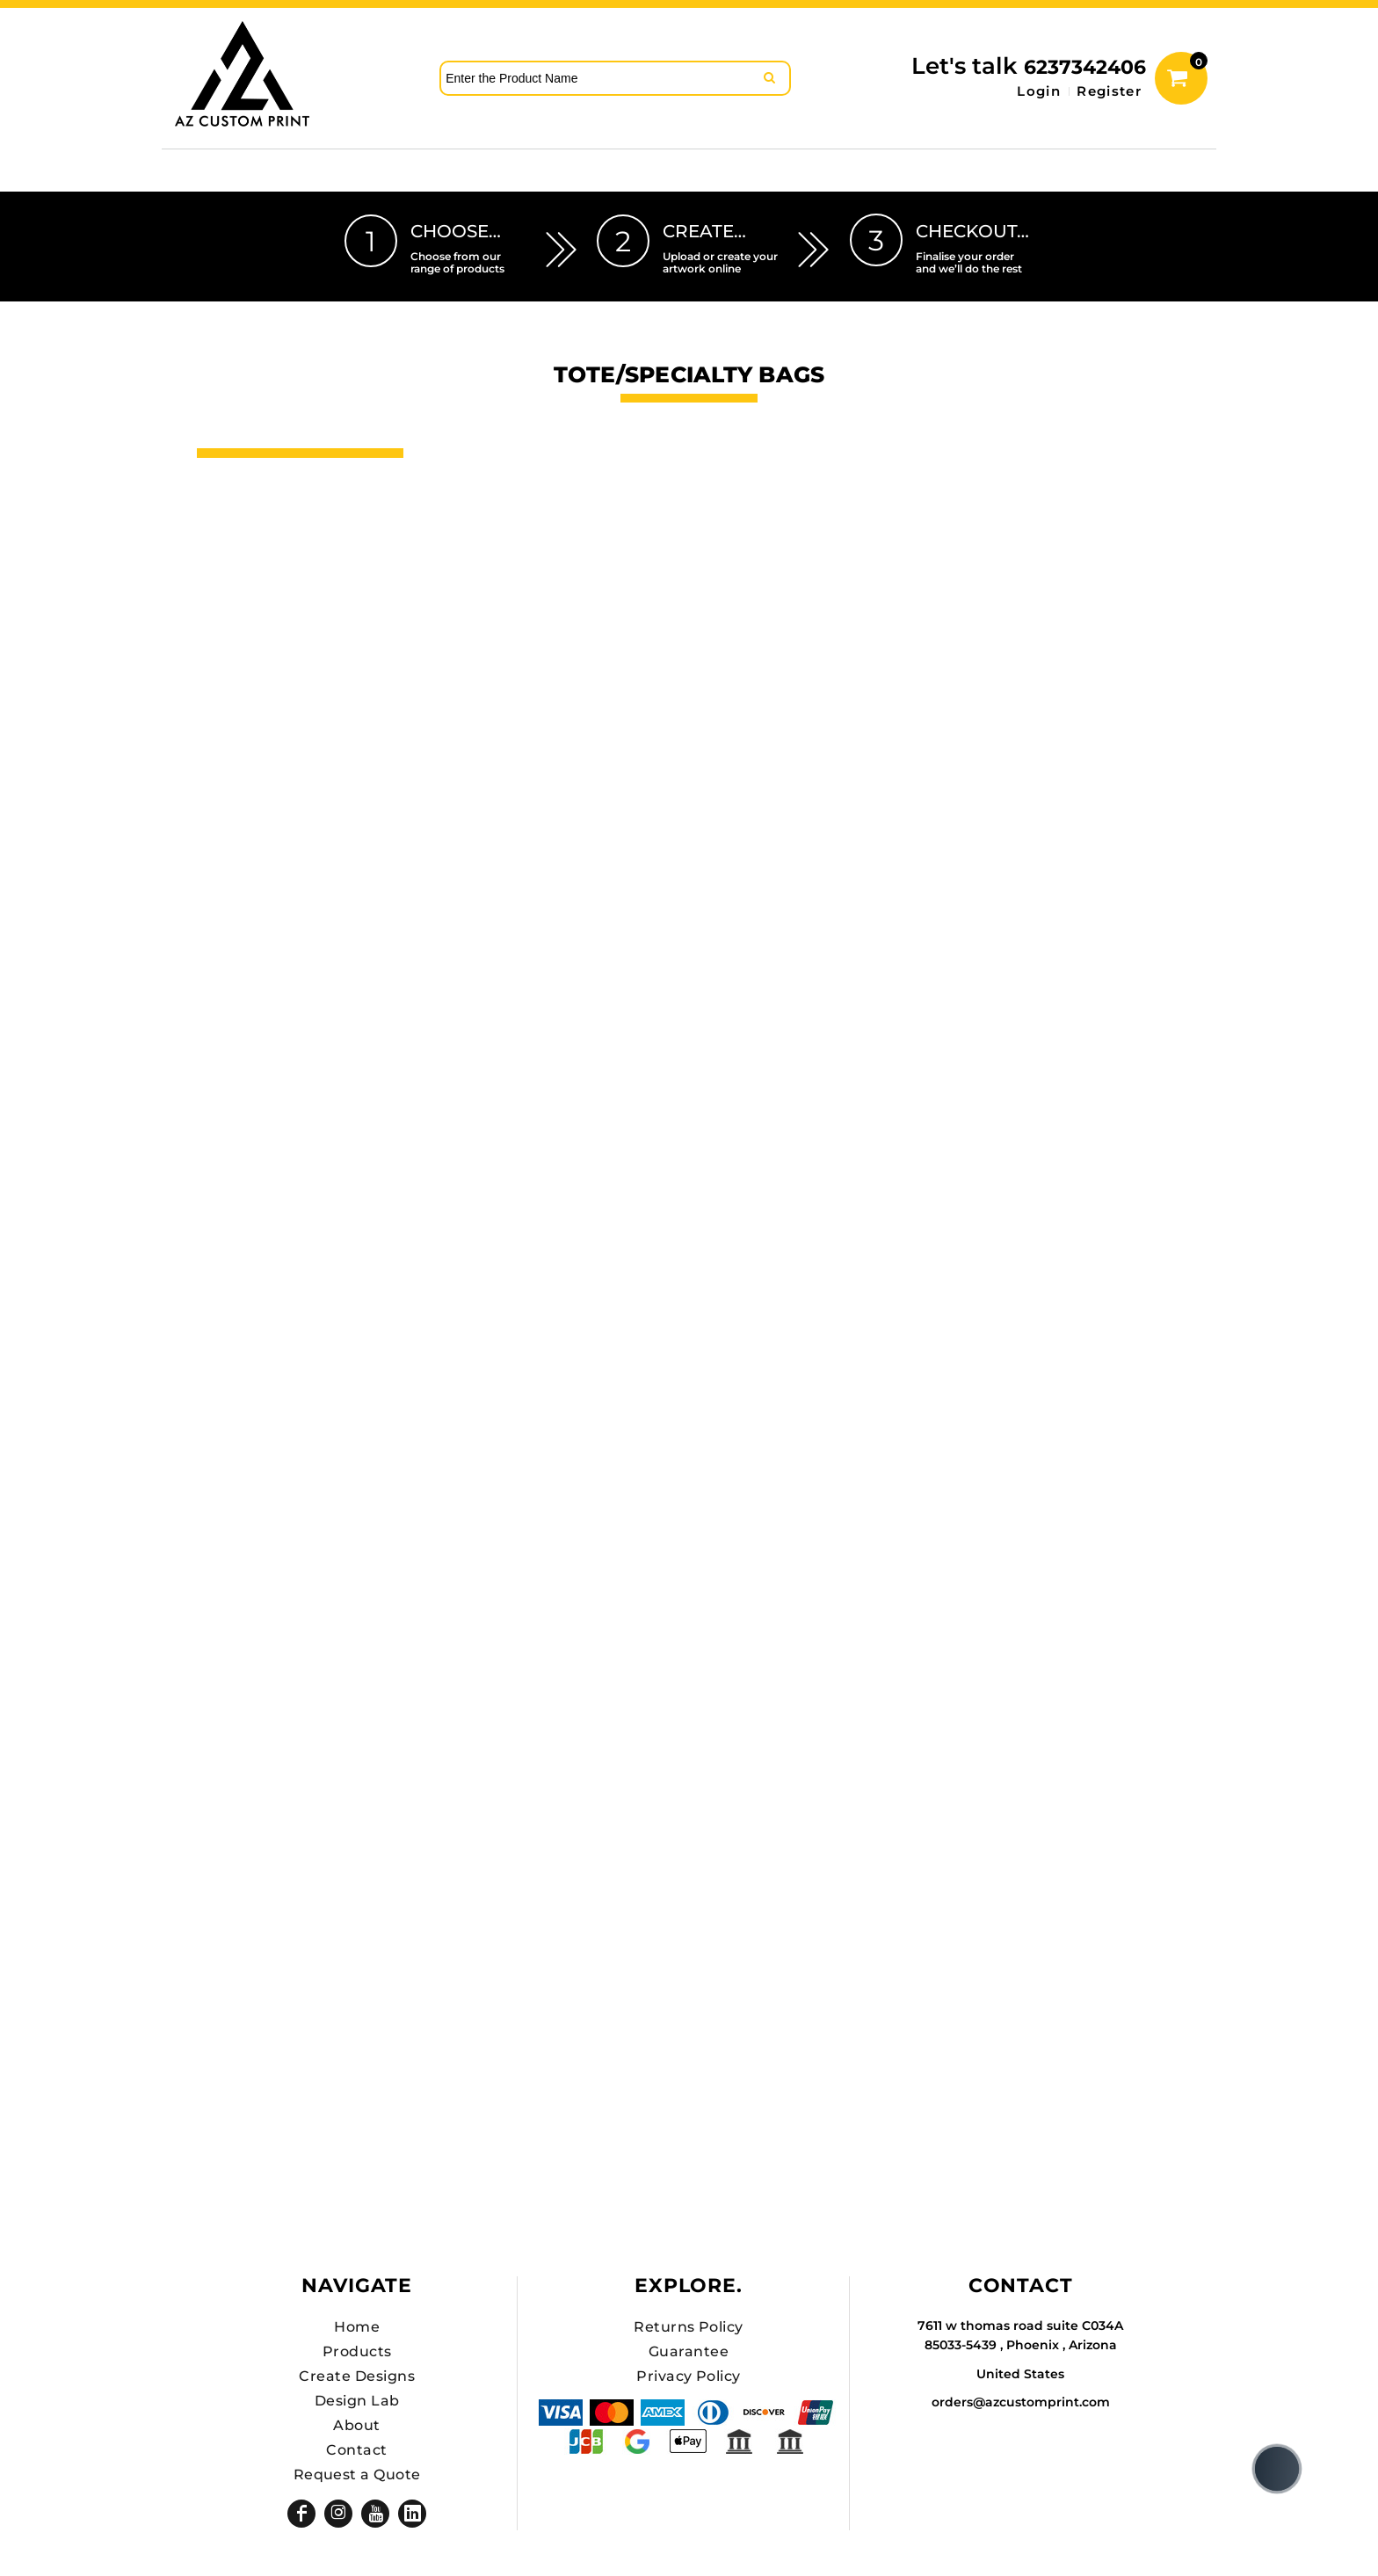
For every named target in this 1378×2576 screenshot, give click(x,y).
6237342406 (1085, 67)
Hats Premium (261, 576)
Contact (356, 2450)
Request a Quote (357, 2474)
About (356, 2425)
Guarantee (689, 2351)
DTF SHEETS (252, 547)
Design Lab (357, 2400)
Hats (218, 517)
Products (357, 2351)
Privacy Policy (688, 2376)
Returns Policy (688, 2326)
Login (1039, 91)
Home (357, 2326)
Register (1109, 91)
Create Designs (357, 2376)
